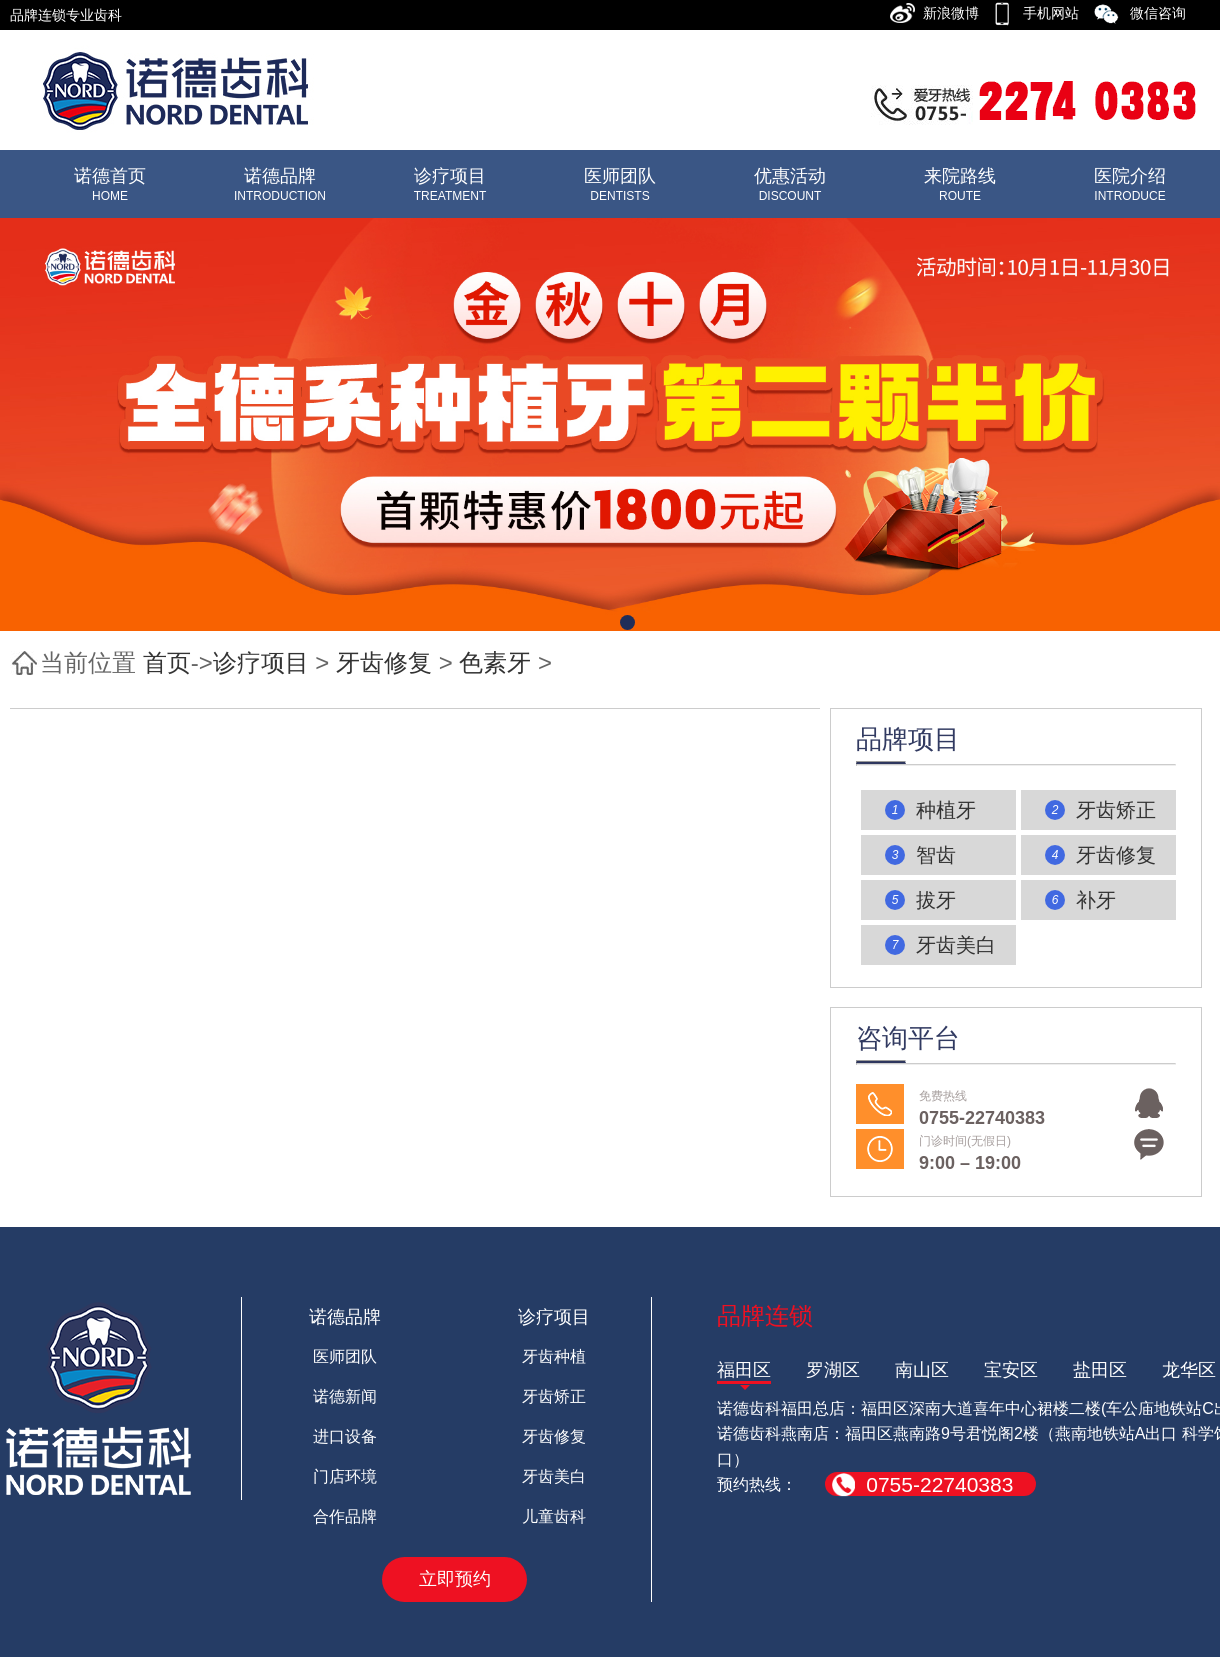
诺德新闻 (345, 1396)
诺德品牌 (345, 1317)
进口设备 (345, 1436)
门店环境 (345, 1476)
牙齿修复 (384, 662)
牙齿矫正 (554, 1396)
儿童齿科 (554, 1516)
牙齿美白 (554, 1476)
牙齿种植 (554, 1356)
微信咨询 (1164, 13)
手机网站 (1057, 13)
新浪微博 (957, 13)
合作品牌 (345, 1516)
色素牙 (495, 662)
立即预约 (455, 1579)
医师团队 (345, 1356)
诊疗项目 (261, 662)
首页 (167, 662)
